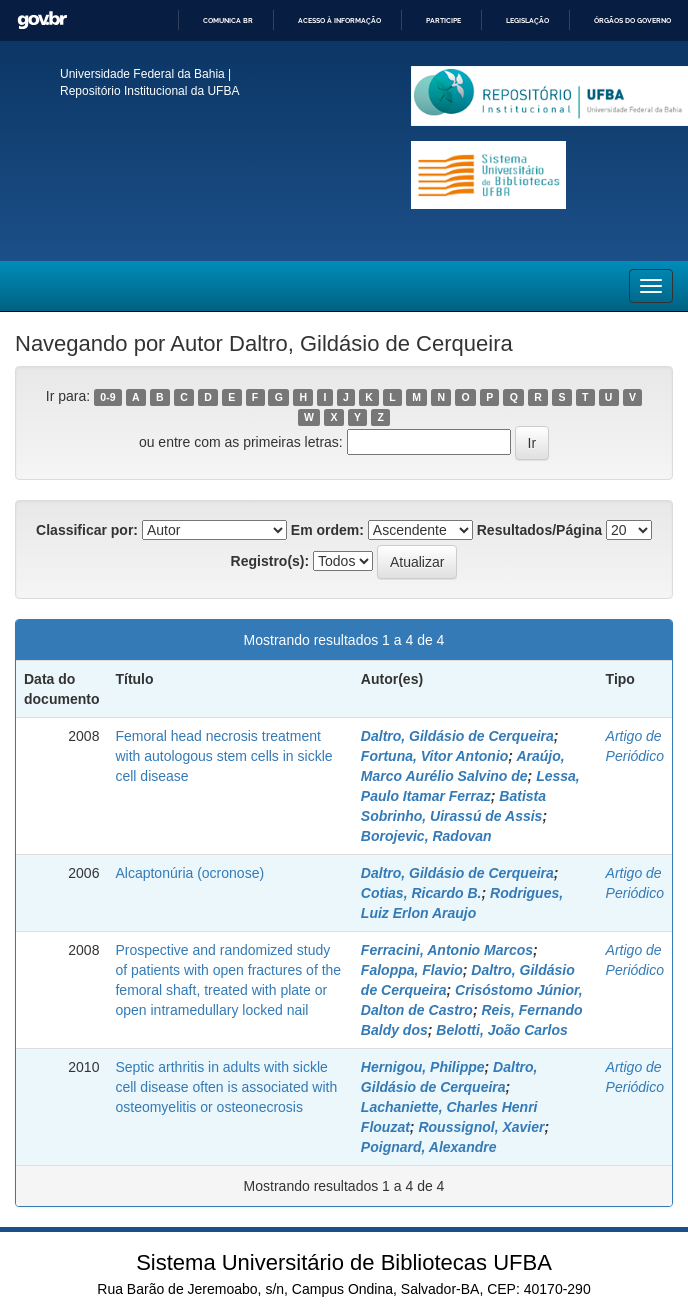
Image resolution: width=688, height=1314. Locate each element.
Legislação (527, 20)
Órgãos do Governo (632, 20)
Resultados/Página (539, 530)
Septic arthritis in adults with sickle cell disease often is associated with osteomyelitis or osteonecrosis (226, 1087)
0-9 (107, 397)
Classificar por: (87, 530)
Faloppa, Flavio (412, 970)
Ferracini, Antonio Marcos (447, 950)
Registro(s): (270, 561)
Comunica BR (228, 20)
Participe (443, 20)
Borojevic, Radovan (426, 836)
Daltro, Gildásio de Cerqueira (457, 736)
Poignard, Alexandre (429, 1147)
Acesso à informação (339, 20)
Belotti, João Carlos (501, 1030)
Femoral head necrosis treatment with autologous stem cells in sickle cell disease (223, 756)
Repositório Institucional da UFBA (149, 91)
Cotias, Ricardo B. (421, 893)
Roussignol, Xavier (481, 1127)
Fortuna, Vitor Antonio (435, 756)
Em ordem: (327, 530)
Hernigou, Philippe (423, 1067)
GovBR (42, 20)
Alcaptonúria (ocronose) (189, 873)
